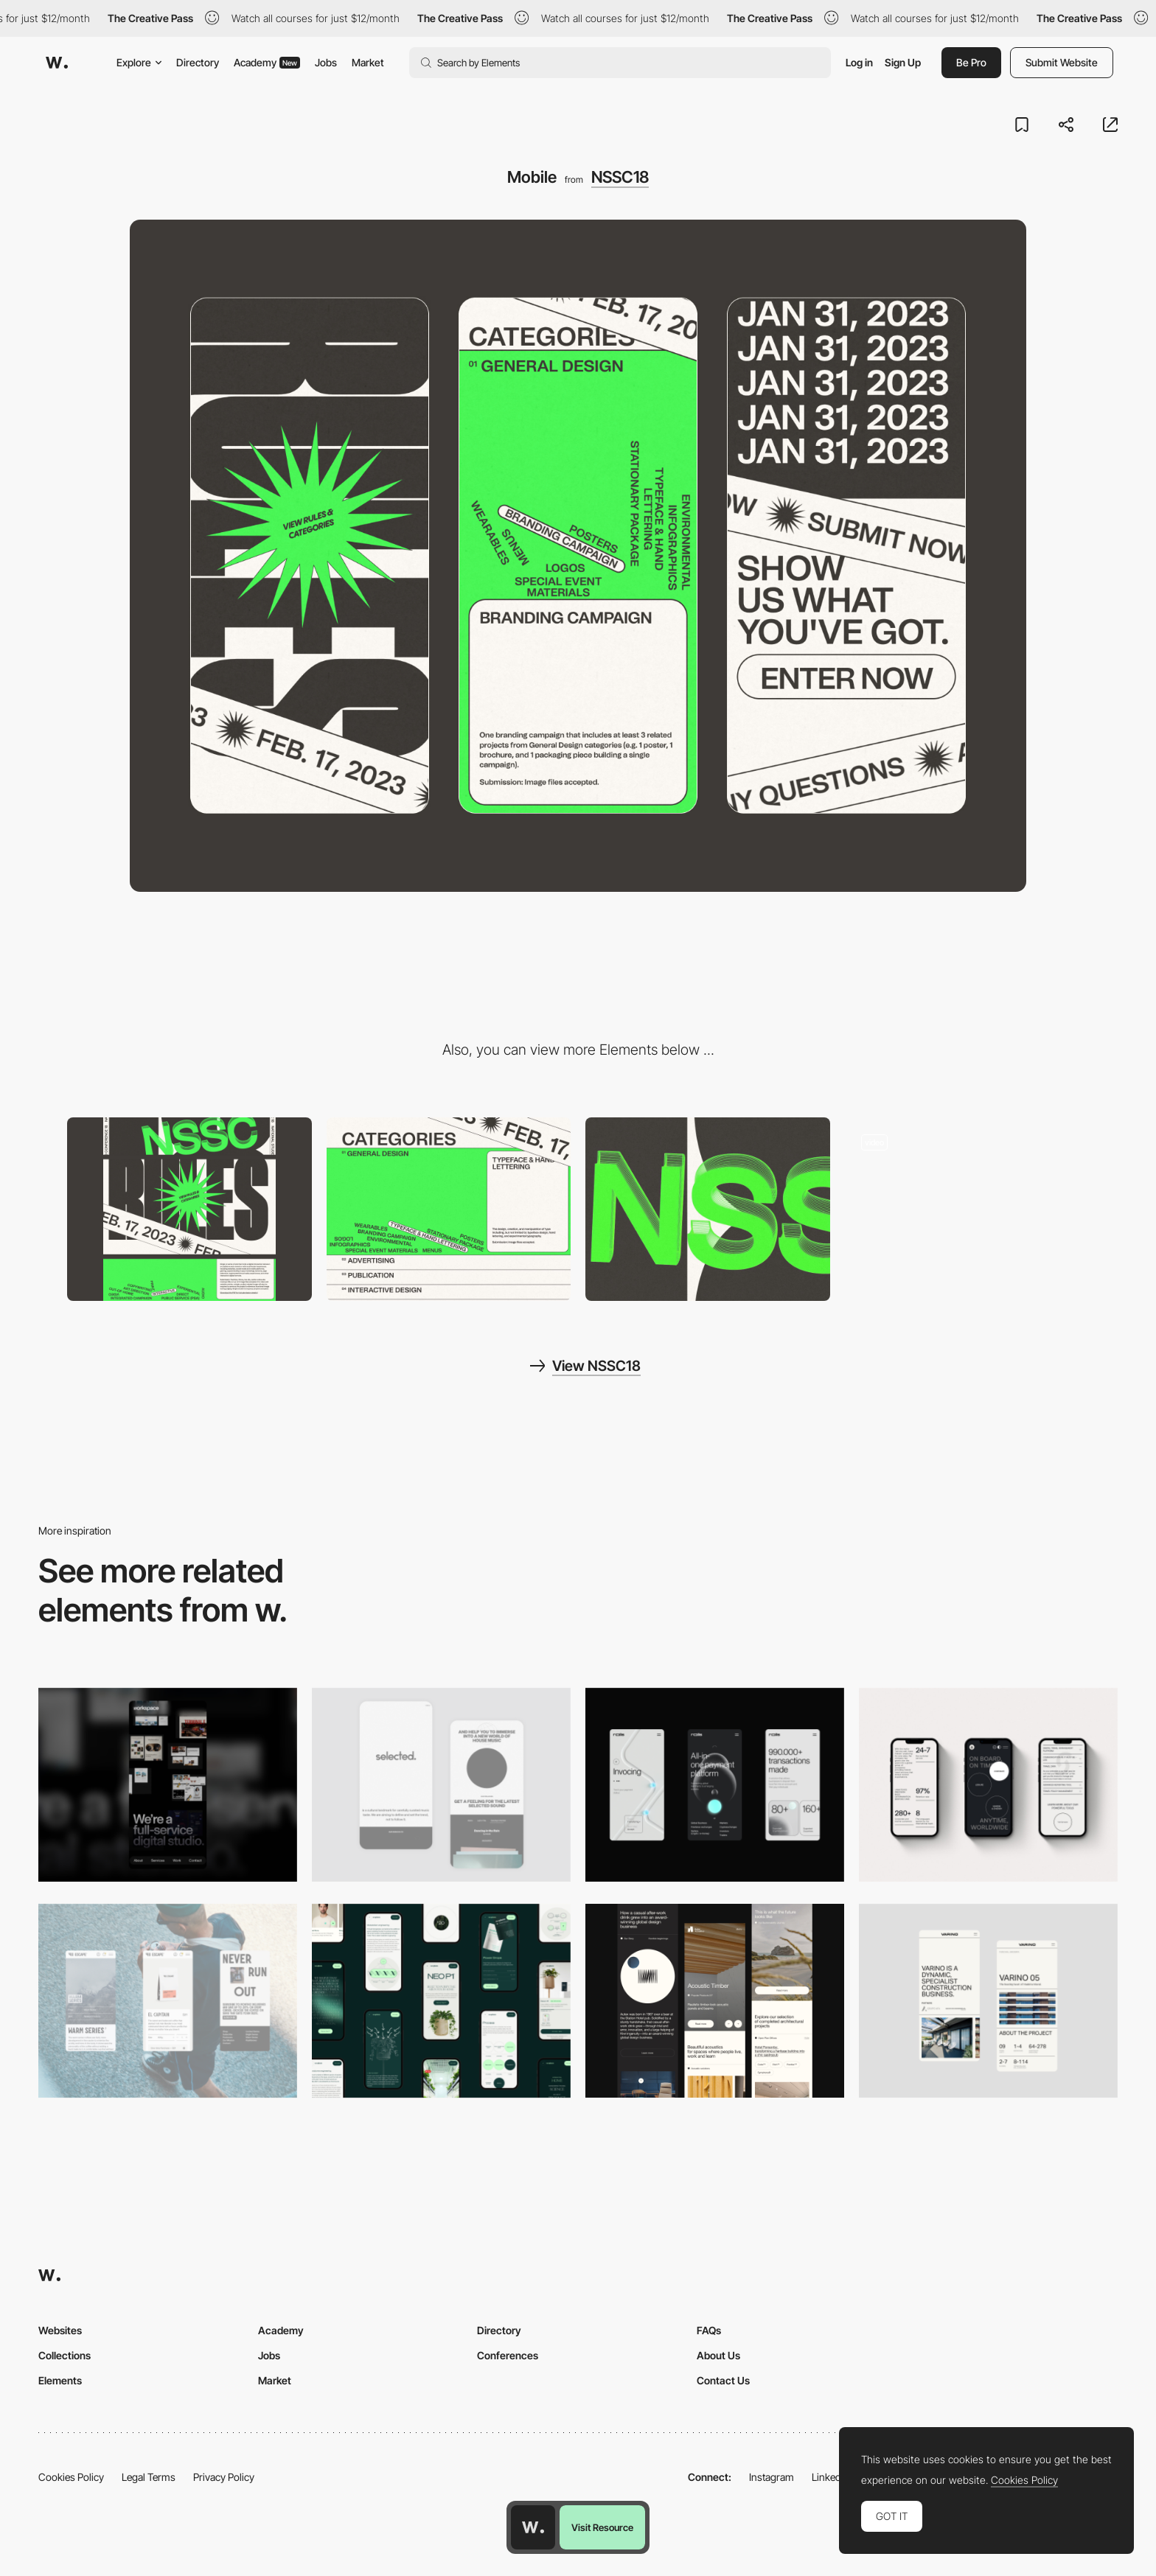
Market (368, 62)
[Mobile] (167, 1785)
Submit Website (1062, 62)
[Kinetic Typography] (449, 1209)
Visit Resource (602, 2527)
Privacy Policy (223, 2477)
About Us (718, 2355)
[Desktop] (189, 1209)
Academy (267, 62)
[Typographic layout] (967, 1209)
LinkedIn (830, 2477)
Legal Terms (148, 2477)
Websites (60, 2330)
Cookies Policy (71, 2477)
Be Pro (971, 62)
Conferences (507, 2355)
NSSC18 (620, 177)
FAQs (709, 2330)
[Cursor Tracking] (707, 1209)
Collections (64, 2355)
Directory (197, 62)
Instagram (771, 2477)
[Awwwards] (57, 63)
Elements (60, 2380)
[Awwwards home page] (533, 2527)
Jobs (326, 62)
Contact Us (723, 2380)
